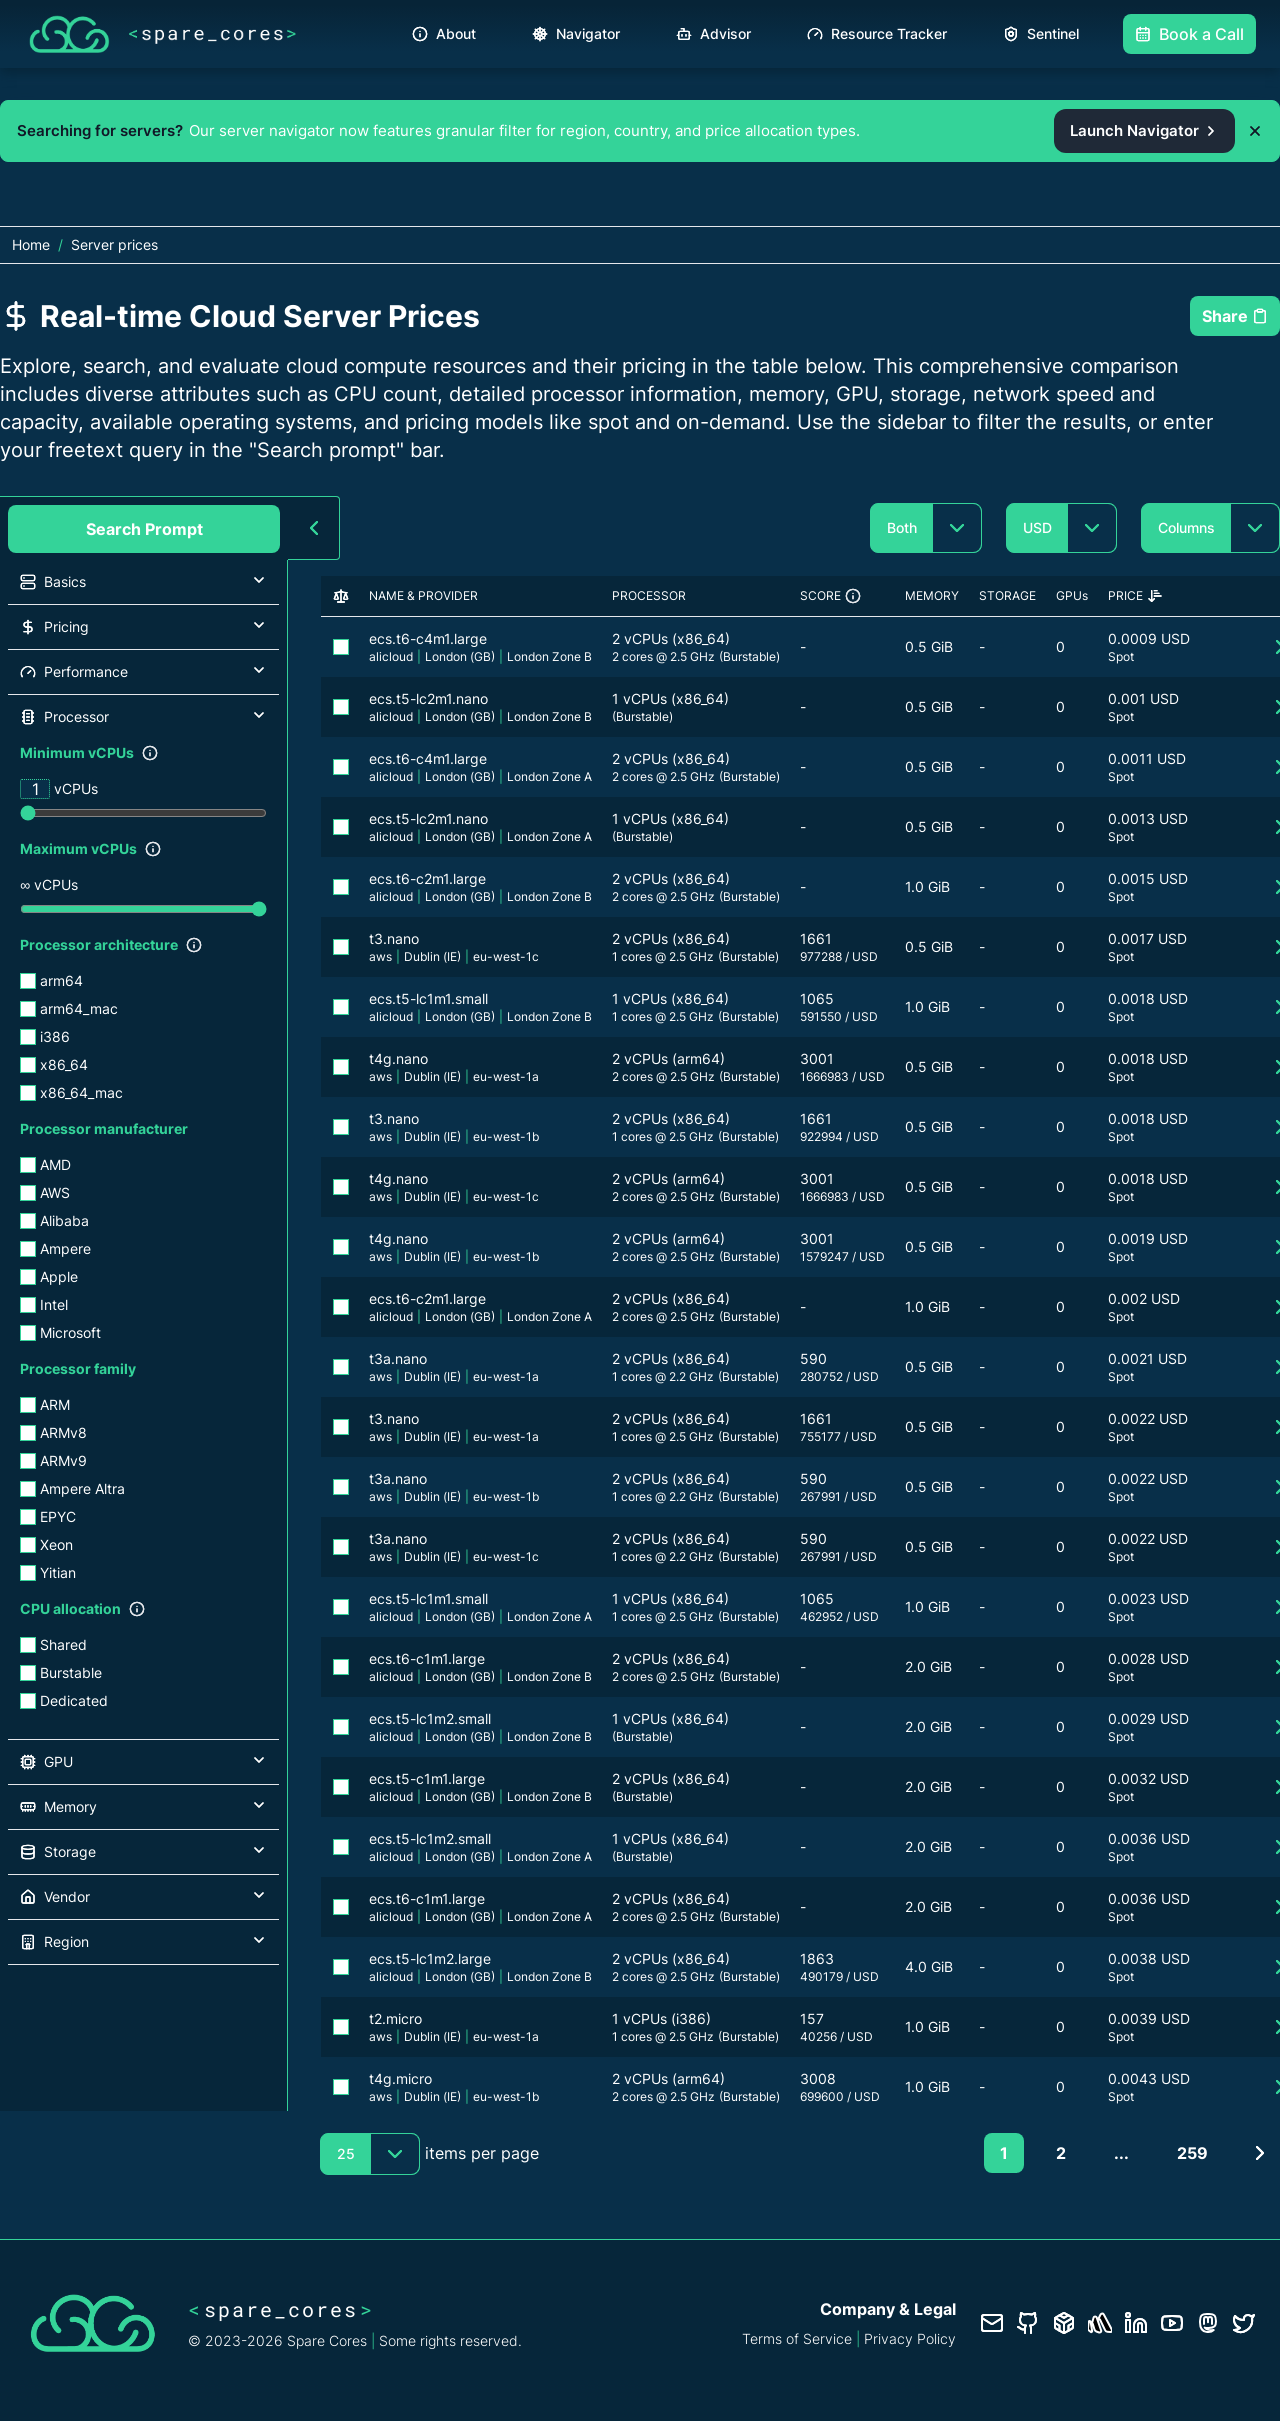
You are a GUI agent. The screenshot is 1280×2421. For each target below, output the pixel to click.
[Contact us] (992, 2323)
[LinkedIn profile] (1136, 2323)
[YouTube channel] (1172, 2323)
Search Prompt (144, 529)
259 (1192, 2153)
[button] (143, 582)
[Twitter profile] (1244, 2323)
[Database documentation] (1064, 2323)
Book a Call (1189, 34)
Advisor (713, 33)
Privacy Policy (910, 2338)
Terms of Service (797, 2338)
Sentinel (1041, 33)
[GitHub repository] (1028, 2323)
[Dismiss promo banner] (1255, 131)
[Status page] (1100, 2323)
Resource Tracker (877, 33)
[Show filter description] (150, 753)
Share (1235, 316)
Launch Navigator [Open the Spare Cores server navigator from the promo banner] (1144, 130)
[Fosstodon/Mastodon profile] (1208, 2323)
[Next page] (1260, 2153)
